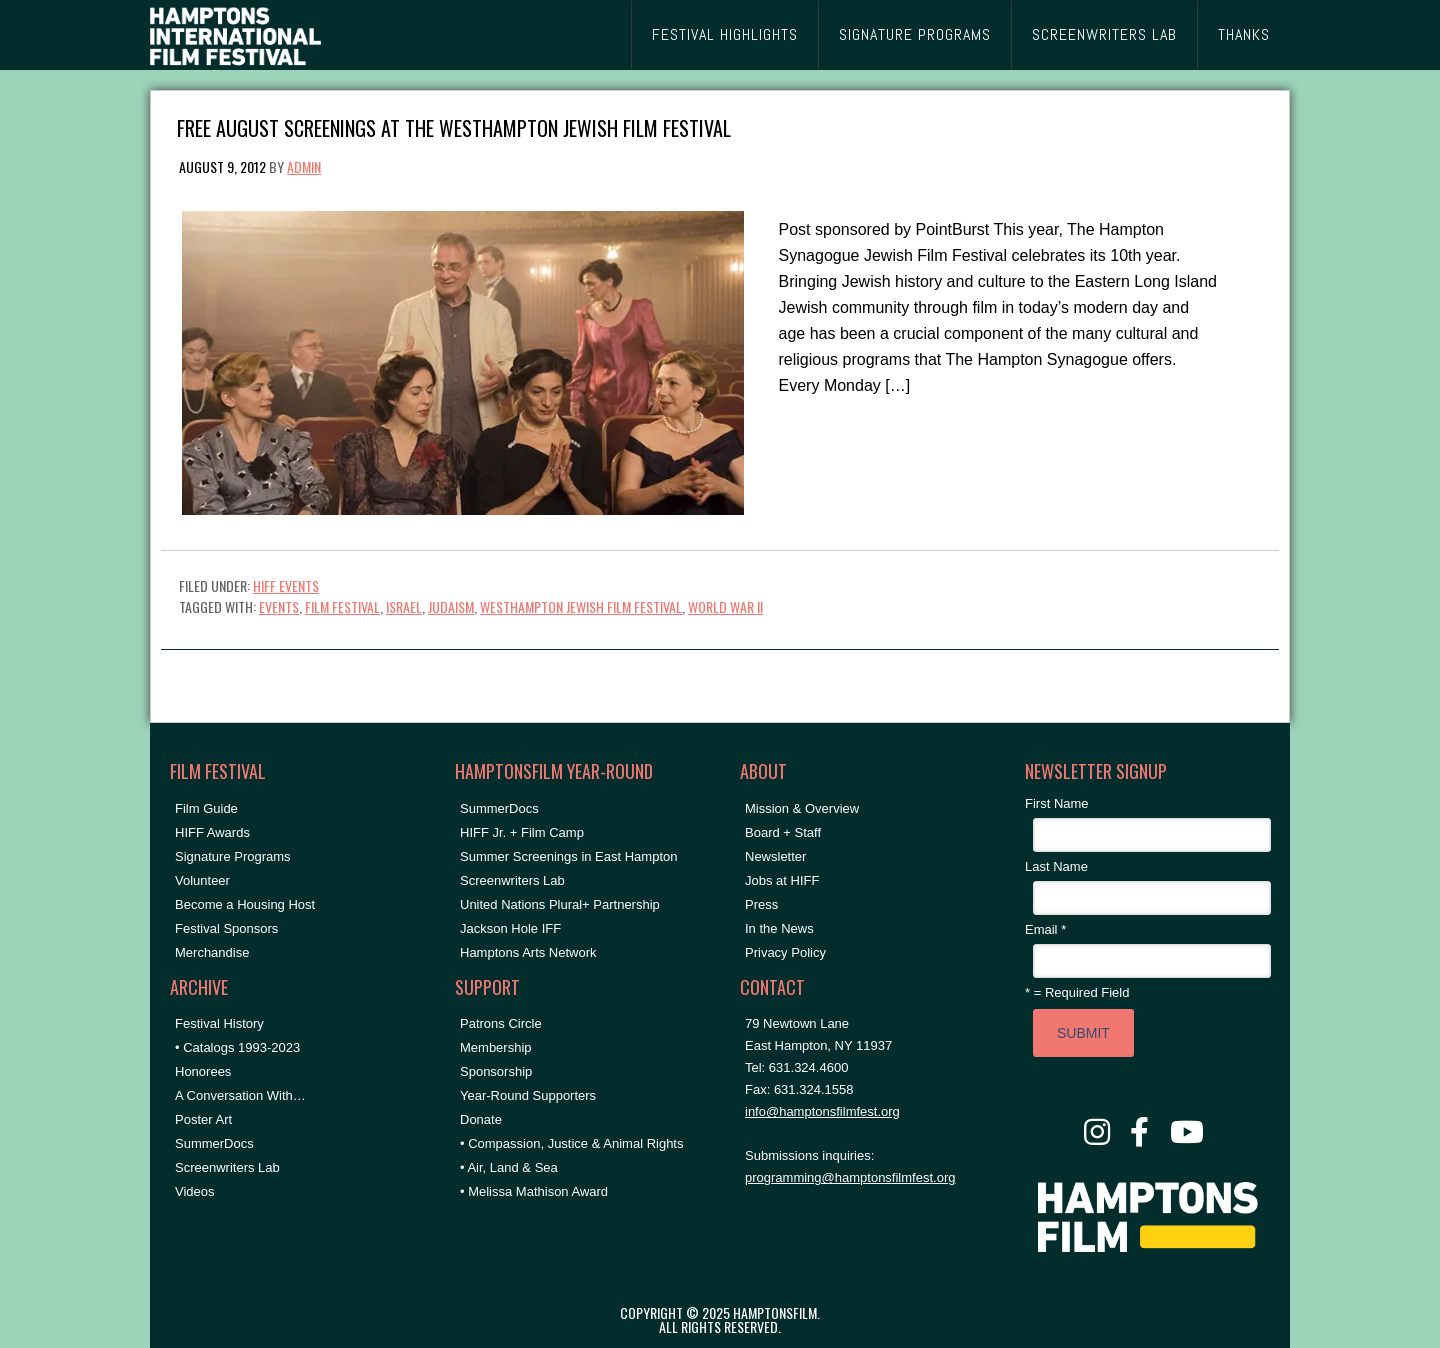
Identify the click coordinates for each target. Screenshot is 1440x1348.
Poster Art (203, 1119)
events (279, 606)
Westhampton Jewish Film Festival (581, 606)
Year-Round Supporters (528, 1095)
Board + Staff (783, 832)
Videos (195, 1191)
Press (761, 904)
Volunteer (202, 880)
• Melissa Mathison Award (534, 1191)
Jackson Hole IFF (510, 928)
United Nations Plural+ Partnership (560, 904)
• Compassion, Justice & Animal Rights (571, 1143)
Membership (496, 1047)
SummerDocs (214, 1143)
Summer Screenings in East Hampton (568, 856)
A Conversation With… (240, 1095)
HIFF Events (286, 585)
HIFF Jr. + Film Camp (522, 832)
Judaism (451, 606)
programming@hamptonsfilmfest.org (850, 1177)
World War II (725, 606)
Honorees (203, 1071)
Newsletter (775, 856)
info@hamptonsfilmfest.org (822, 1111)
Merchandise (212, 952)
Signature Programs (233, 856)
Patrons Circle (501, 1023)
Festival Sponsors (226, 928)
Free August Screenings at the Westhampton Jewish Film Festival (454, 126)
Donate (481, 1119)
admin (304, 166)
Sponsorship (496, 1071)
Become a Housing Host (245, 904)
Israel (404, 606)
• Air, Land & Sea (509, 1167)
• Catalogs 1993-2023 (237, 1047)
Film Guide (206, 808)
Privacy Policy (785, 952)
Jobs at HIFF (782, 880)
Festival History (219, 1023)
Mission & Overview (802, 808)
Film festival (342, 606)
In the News (779, 928)
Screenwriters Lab (227, 1167)
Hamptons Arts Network (528, 952)
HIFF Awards (212, 832)
